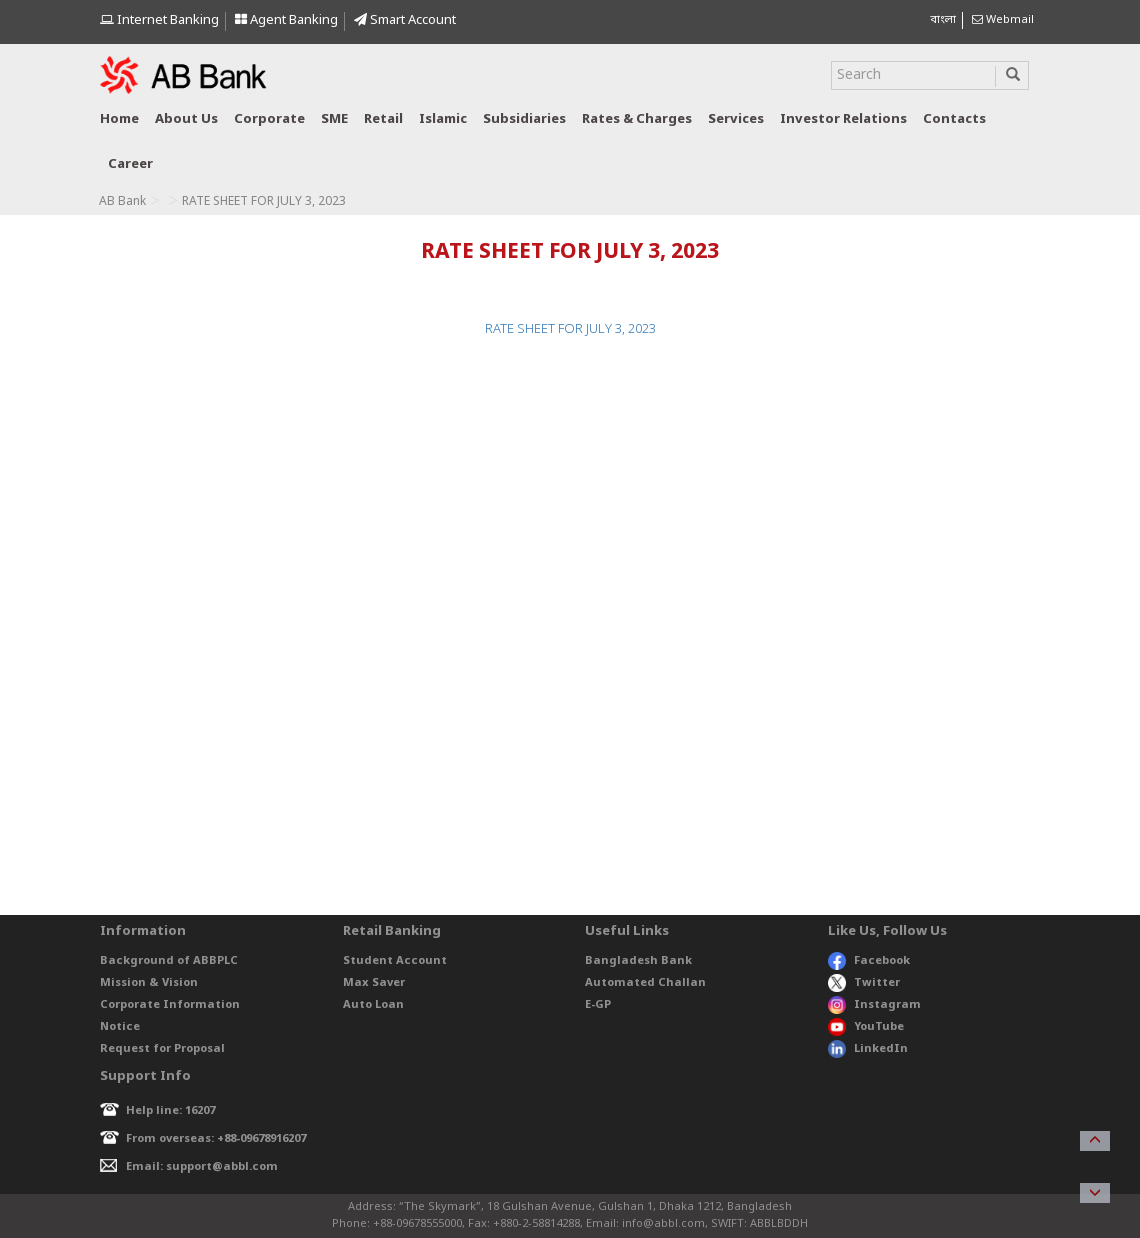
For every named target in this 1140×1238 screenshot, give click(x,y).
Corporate (269, 119)
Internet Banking (159, 20)
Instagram (874, 1005)
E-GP (598, 1005)
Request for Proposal (162, 1049)
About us (186, 119)
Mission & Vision (149, 983)
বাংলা (943, 20)
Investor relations (843, 119)
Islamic (443, 119)
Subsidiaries (524, 119)
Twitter (864, 983)
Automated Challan (645, 983)
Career (130, 164)
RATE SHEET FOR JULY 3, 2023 (570, 329)
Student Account (395, 961)
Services (736, 119)
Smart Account (405, 20)
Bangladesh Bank (638, 961)
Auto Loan (373, 1005)
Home (119, 119)
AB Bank (122, 202)
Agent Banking (286, 20)
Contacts (954, 119)
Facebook (869, 961)
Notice (120, 1027)
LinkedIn (868, 1049)
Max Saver (374, 983)
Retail (383, 119)
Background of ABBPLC (169, 961)
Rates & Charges (637, 119)
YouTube (866, 1027)
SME (334, 119)
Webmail (1003, 20)
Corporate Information (170, 1005)
